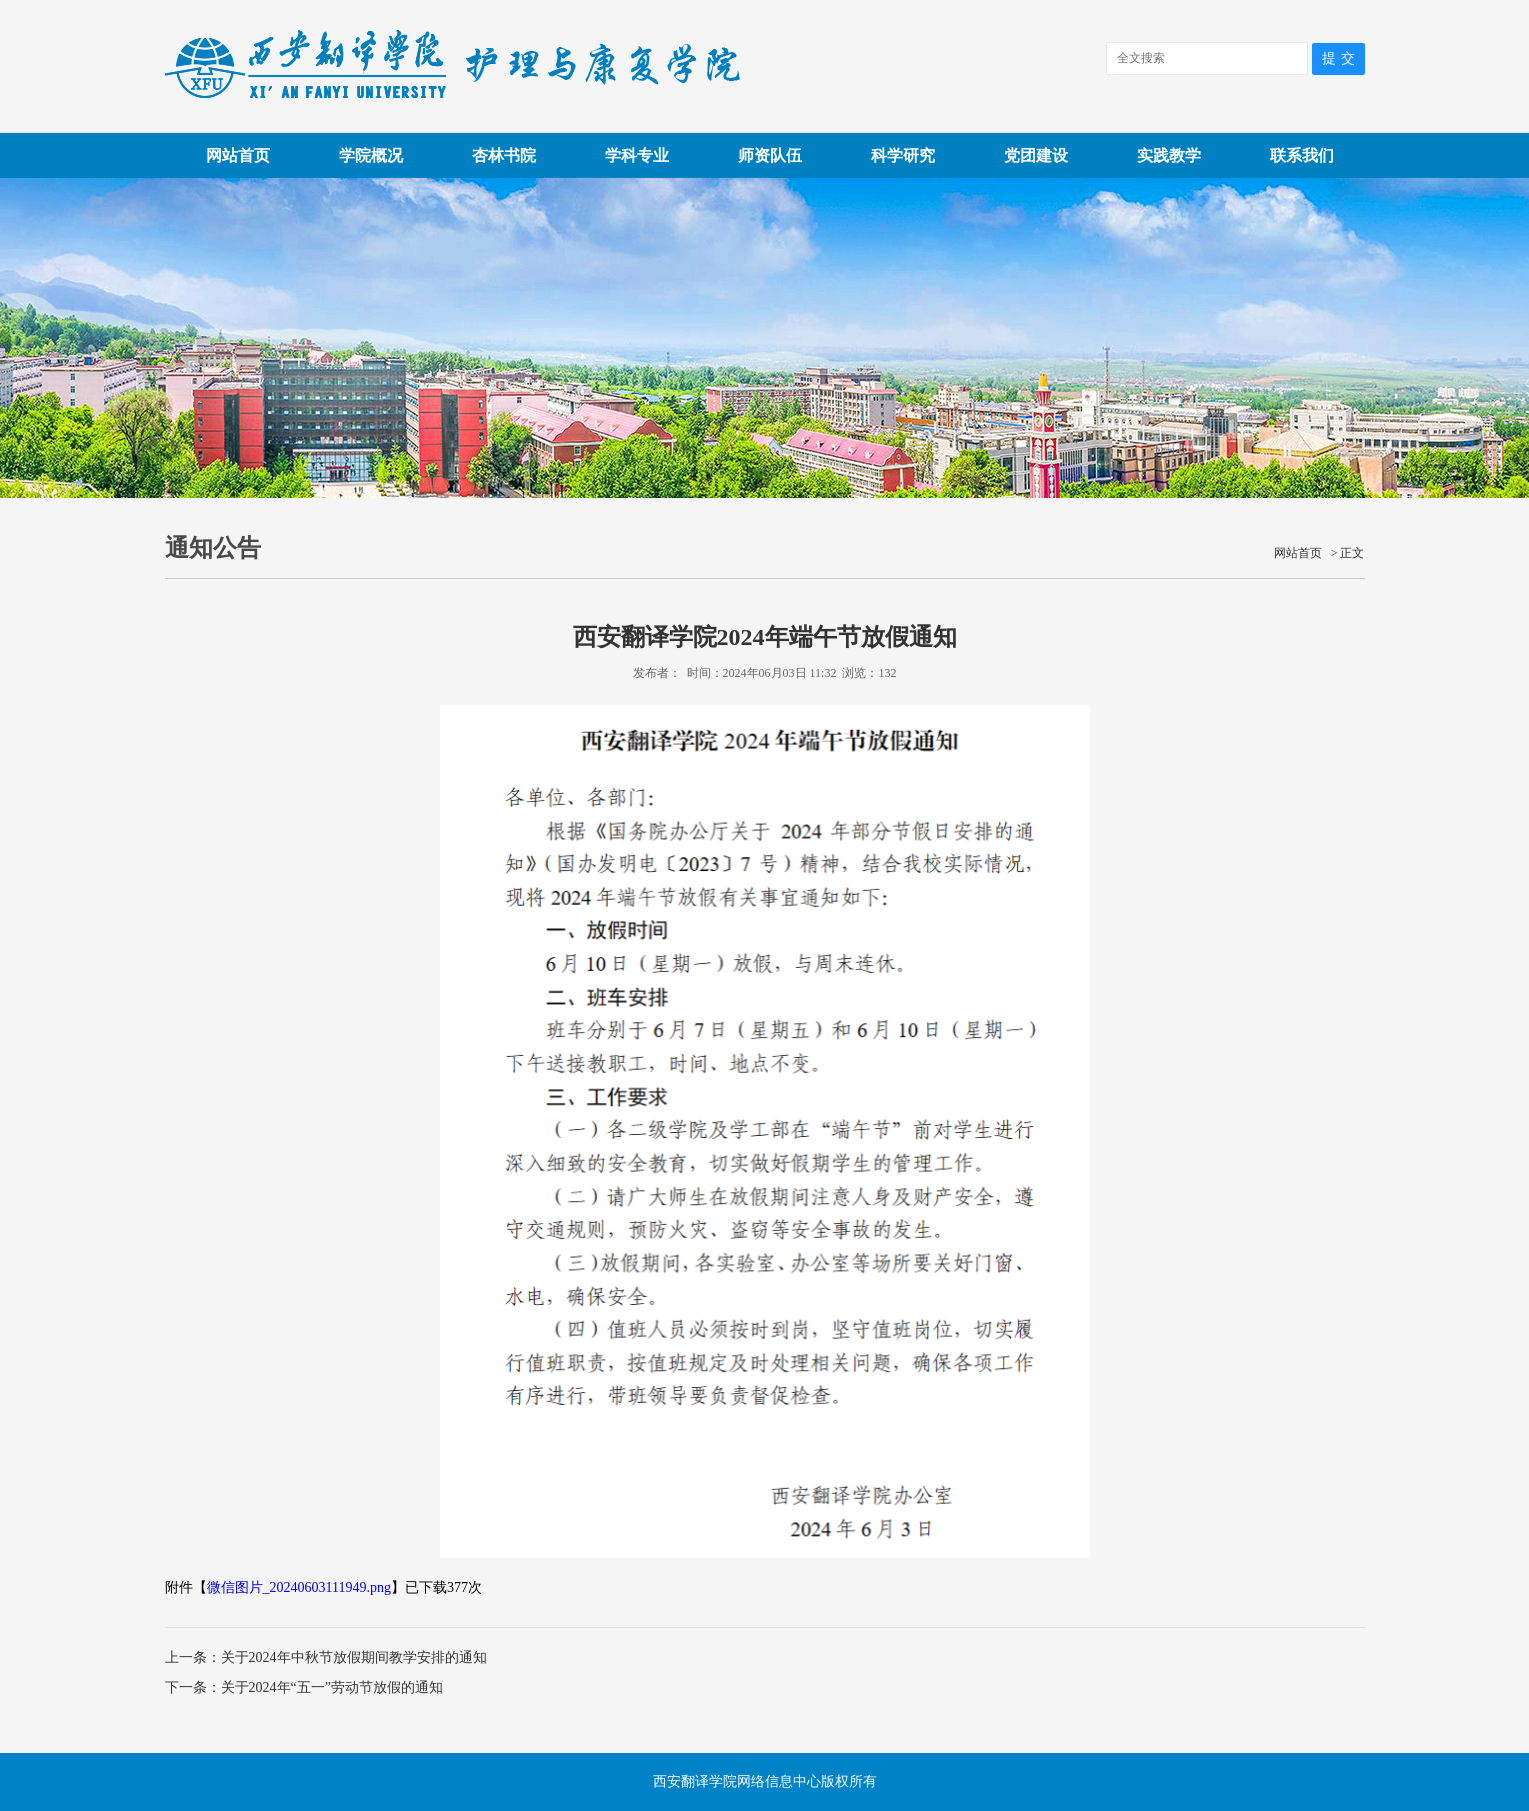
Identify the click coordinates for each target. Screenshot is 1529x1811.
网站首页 (238, 155)
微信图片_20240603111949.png (299, 1587)
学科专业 (637, 155)
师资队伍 (770, 155)
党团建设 (1036, 155)
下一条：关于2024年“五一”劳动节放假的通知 (304, 1687)
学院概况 (371, 155)
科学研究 (903, 155)
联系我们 (1302, 155)
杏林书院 (504, 155)
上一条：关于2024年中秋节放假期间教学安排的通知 (326, 1657)
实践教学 (1169, 155)
